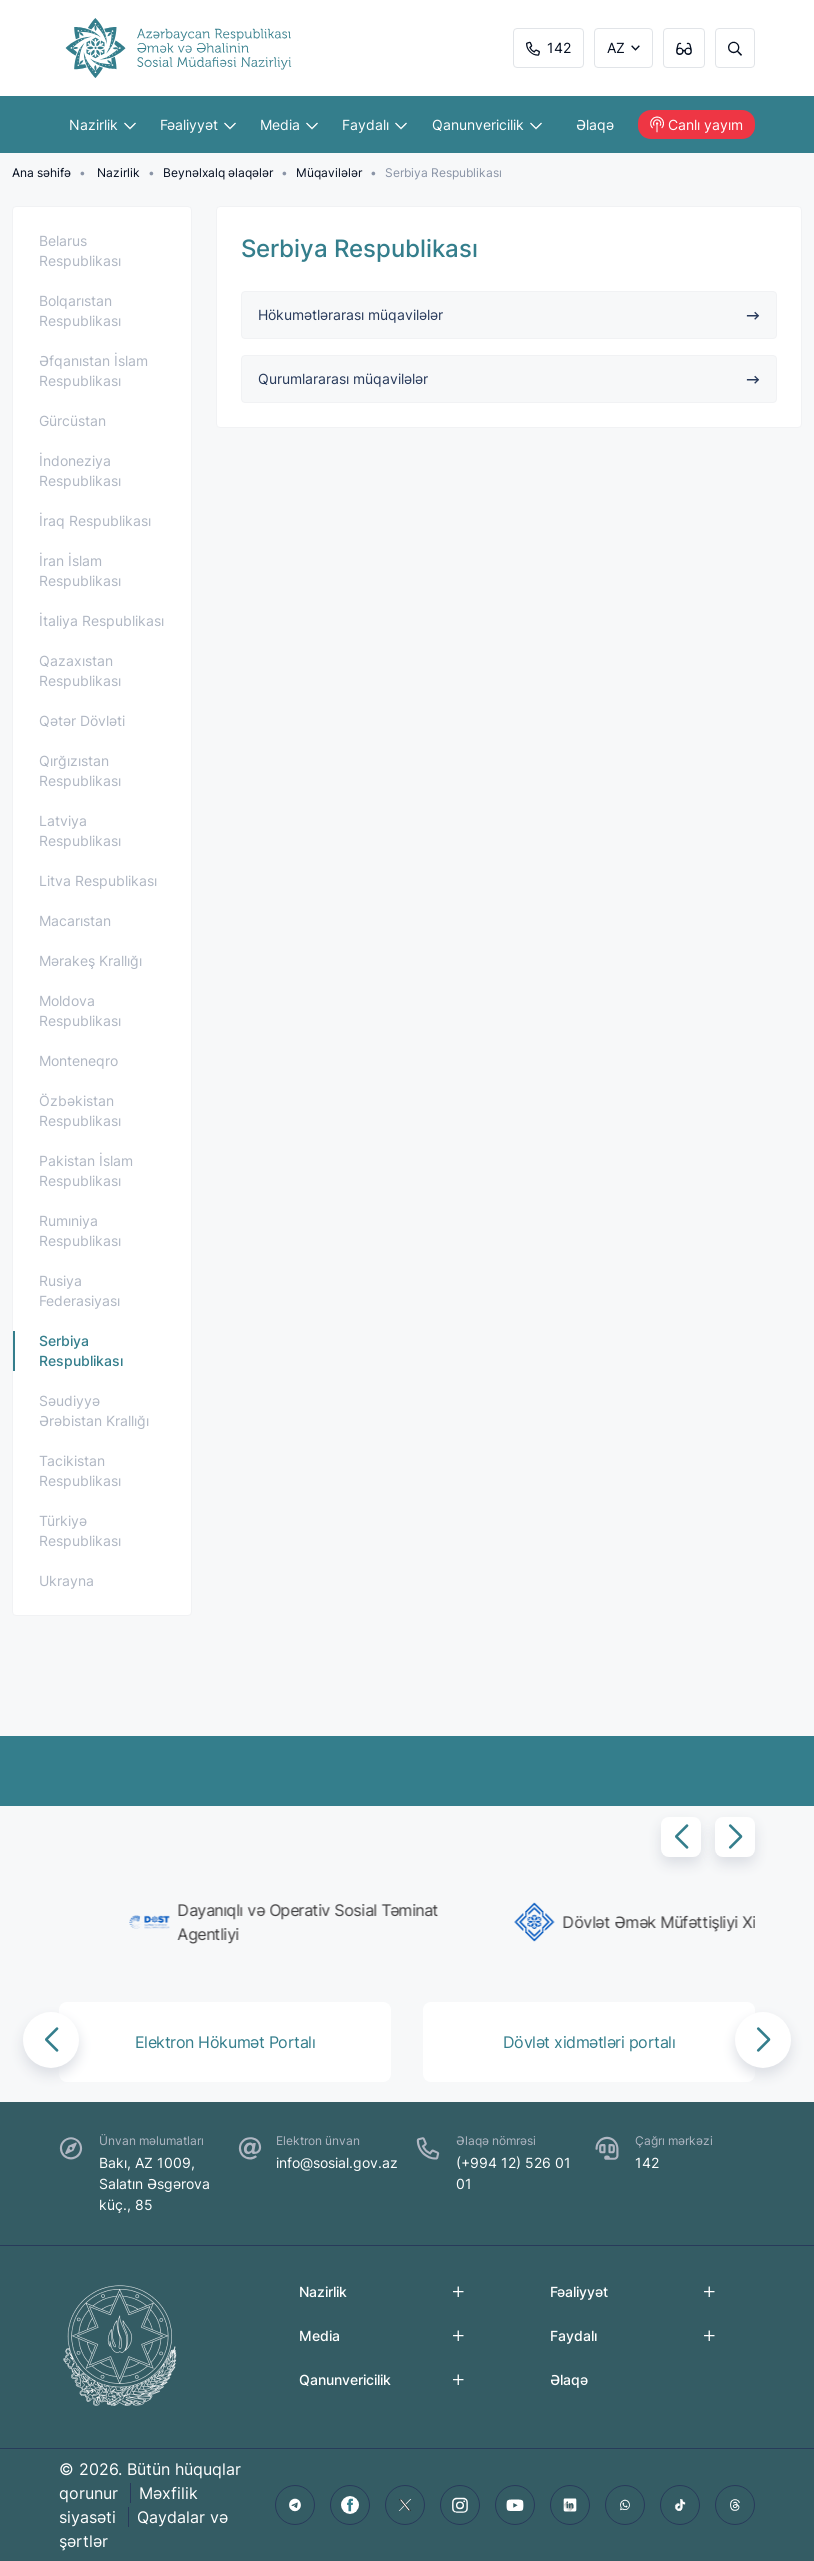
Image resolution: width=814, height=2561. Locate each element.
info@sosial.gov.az (337, 2162)
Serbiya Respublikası (81, 1350)
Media (289, 124)
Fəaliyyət (198, 124)
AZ (616, 47)
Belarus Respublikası (80, 250)
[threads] (735, 2505)
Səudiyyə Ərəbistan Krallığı (94, 1410)
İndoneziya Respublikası (80, 470)
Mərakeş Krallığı (90, 960)
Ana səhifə (41, 172)
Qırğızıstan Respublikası (80, 770)
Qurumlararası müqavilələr (509, 378)
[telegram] (295, 2505)
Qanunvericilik (487, 124)
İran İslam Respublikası (80, 570)
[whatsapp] (625, 2505)
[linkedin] (570, 2505)
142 (548, 47)
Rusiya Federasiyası (79, 1290)
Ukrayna (66, 1580)
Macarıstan (75, 920)
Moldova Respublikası (80, 1010)
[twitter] (405, 2505)
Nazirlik (102, 124)
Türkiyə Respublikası (80, 1530)
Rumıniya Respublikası (80, 1230)
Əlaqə (595, 124)
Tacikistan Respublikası (80, 1470)
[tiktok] (680, 2505)
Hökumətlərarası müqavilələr (509, 314)
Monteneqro (78, 1060)
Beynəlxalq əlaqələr (218, 172)
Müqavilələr (329, 172)
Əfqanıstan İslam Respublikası (93, 370)
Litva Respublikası (98, 880)
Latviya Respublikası (80, 830)
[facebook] (350, 2505)
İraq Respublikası (95, 520)
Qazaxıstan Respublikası (80, 670)
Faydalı (374, 124)
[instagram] (460, 2505)
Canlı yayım (696, 124)
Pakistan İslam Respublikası (86, 1170)
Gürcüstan (72, 420)
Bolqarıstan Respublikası (80, 310)
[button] (681, 1837)
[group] (229, 1922)
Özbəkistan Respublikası (80, 1110)
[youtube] (515, 2505)
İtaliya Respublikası (101, 620)
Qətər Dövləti (82, 720)
